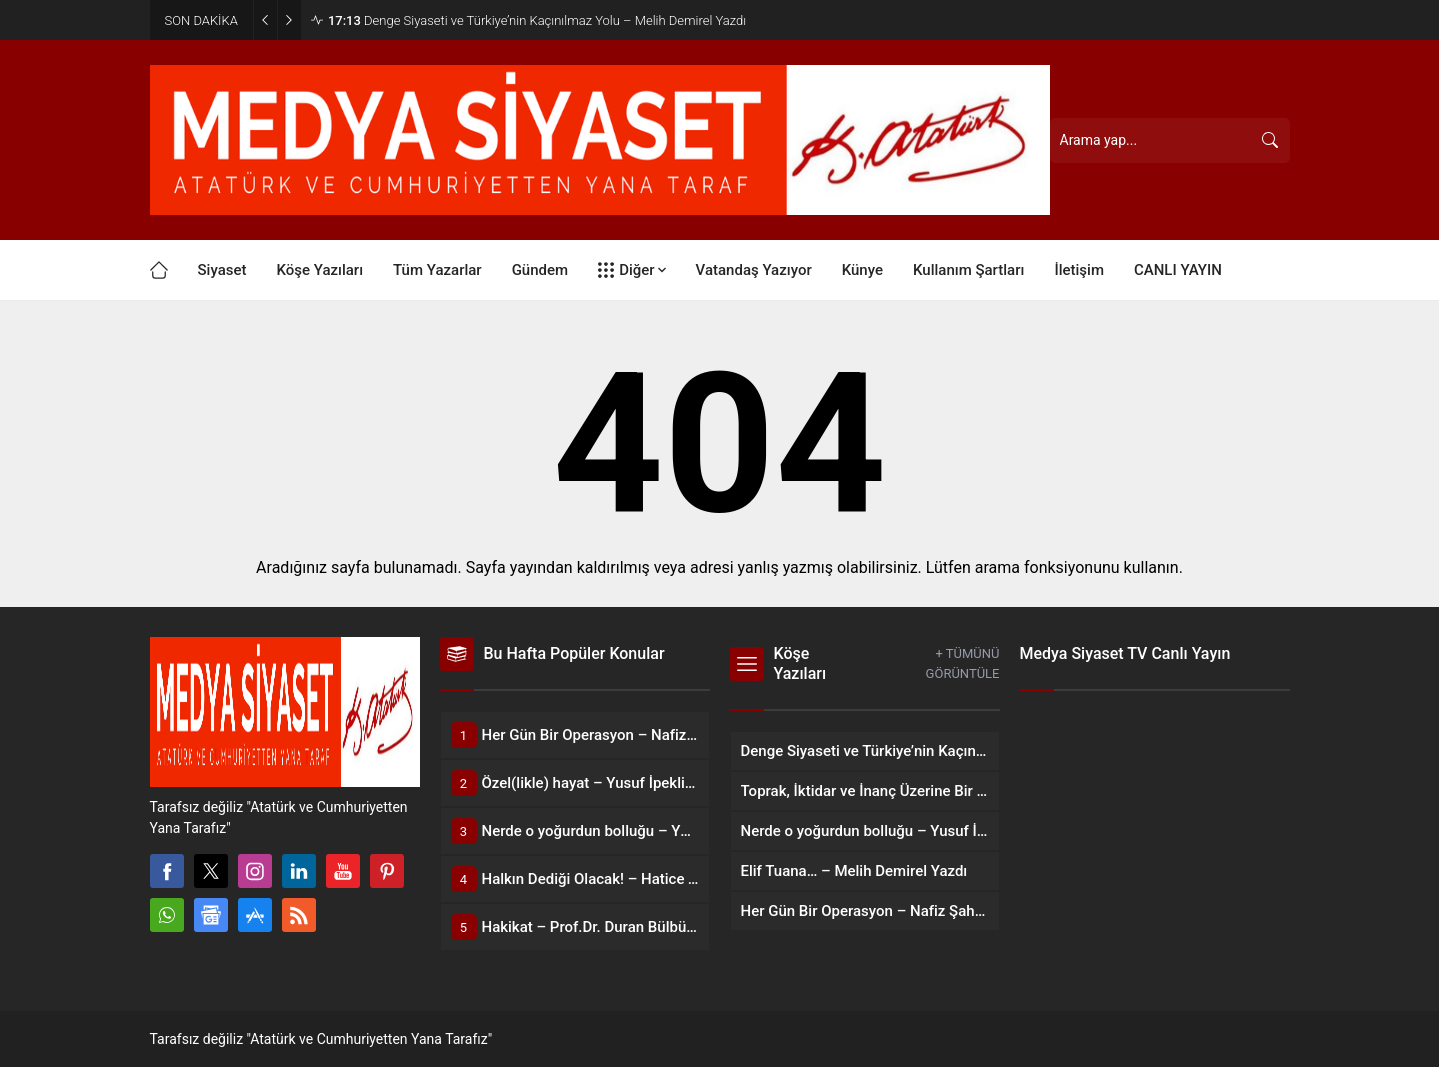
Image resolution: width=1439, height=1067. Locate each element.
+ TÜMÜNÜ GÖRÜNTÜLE (963, 663)
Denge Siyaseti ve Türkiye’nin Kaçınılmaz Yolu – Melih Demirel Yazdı (537, 20)
